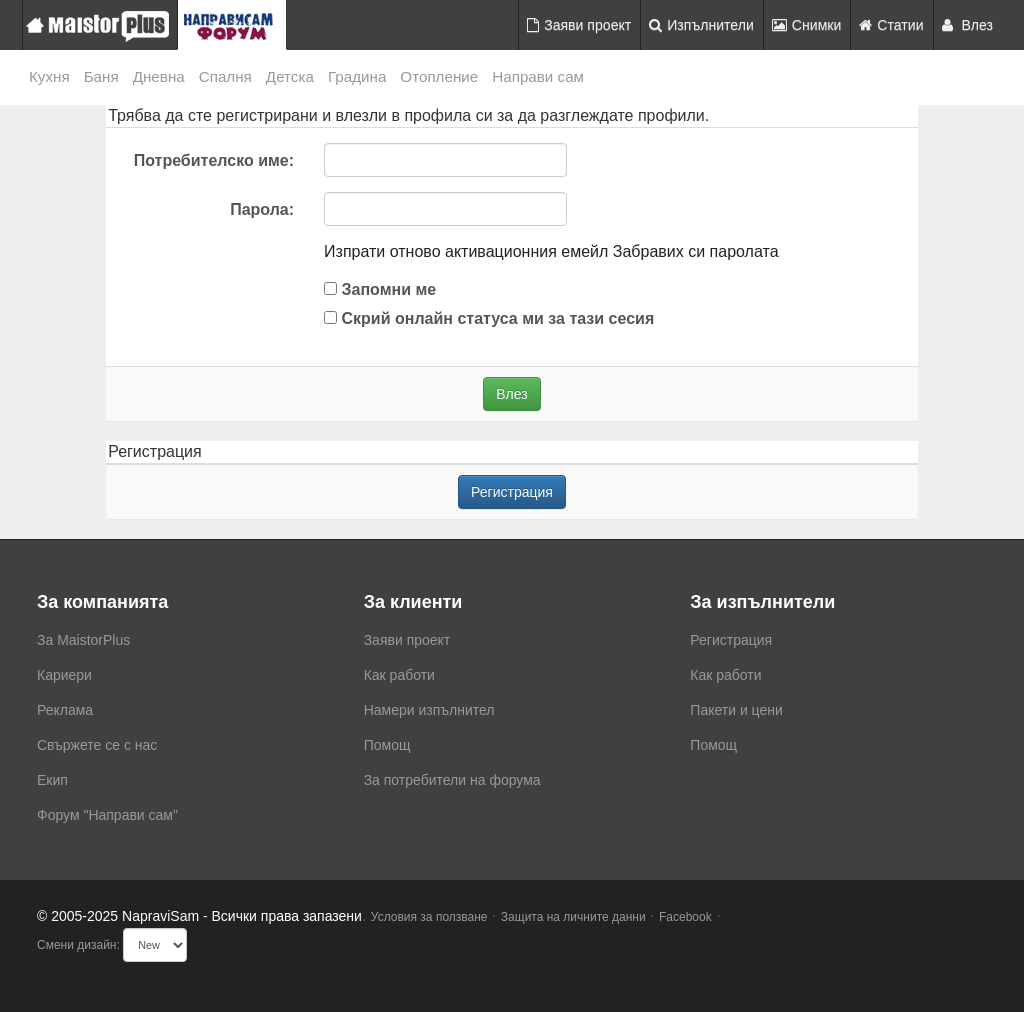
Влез (968, 25)
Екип (52, 780)
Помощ (387, 745)
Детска (290, 76)
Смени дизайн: (78, 945)
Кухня (49, 76)
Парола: (262, 209)
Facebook (685, 917)
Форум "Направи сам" (107, 815)
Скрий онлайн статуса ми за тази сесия (489, 318)
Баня (101, 76)
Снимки (807, 25)
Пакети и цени (736, 710)
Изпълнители (701, 25)
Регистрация (512, 492)
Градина (357, 76)
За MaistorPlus (83, 640)
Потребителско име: (214, 160)
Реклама (65, 710)
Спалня (225, 76)
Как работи (399, 675)
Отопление (439, 76)
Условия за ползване (429, 917)
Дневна (159, 76)
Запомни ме (380, 289)
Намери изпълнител (429, 710)
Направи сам (538, 76)
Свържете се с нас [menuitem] (97, 745)
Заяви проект (579, 25)
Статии (891, 25)
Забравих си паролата (696, 251)
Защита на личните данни (573, 917)
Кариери (64, 675)
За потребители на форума (452, 780)
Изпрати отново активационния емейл (466, 251)
